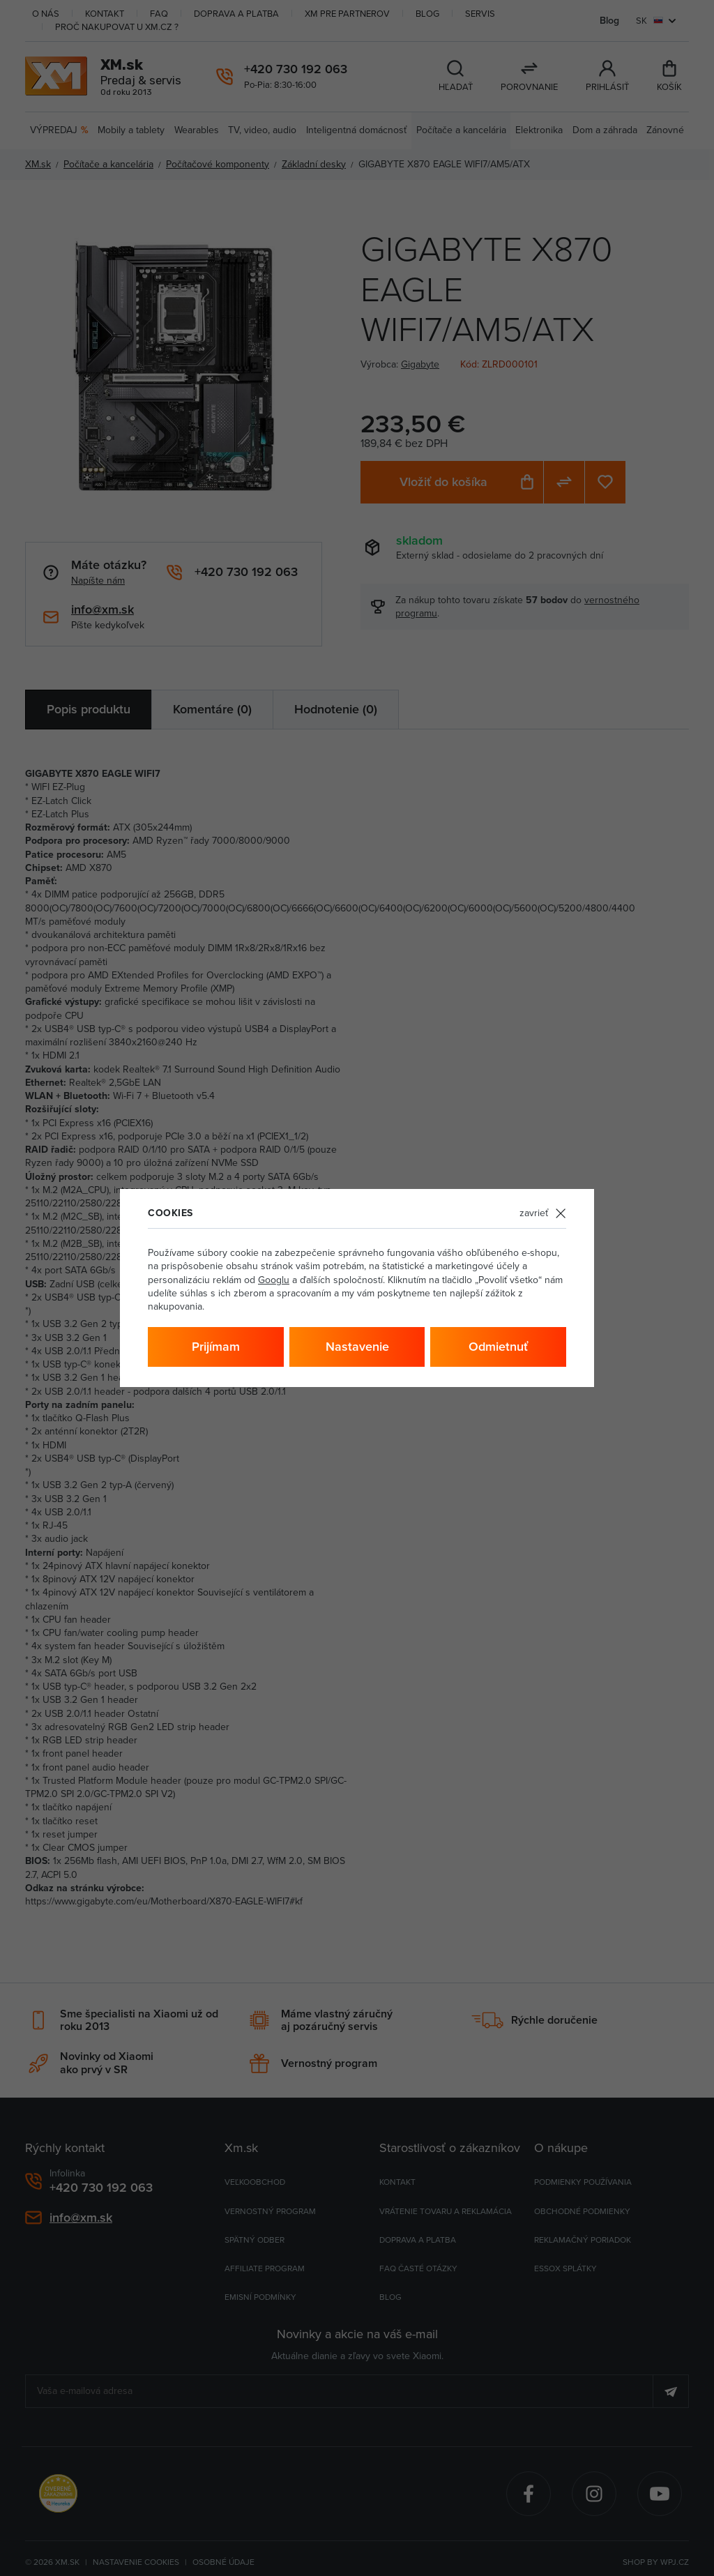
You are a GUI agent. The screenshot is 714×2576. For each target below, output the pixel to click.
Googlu (273, 1280)
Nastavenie (357, 1346)
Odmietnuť (498, 1346)
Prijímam (216, 1346)
